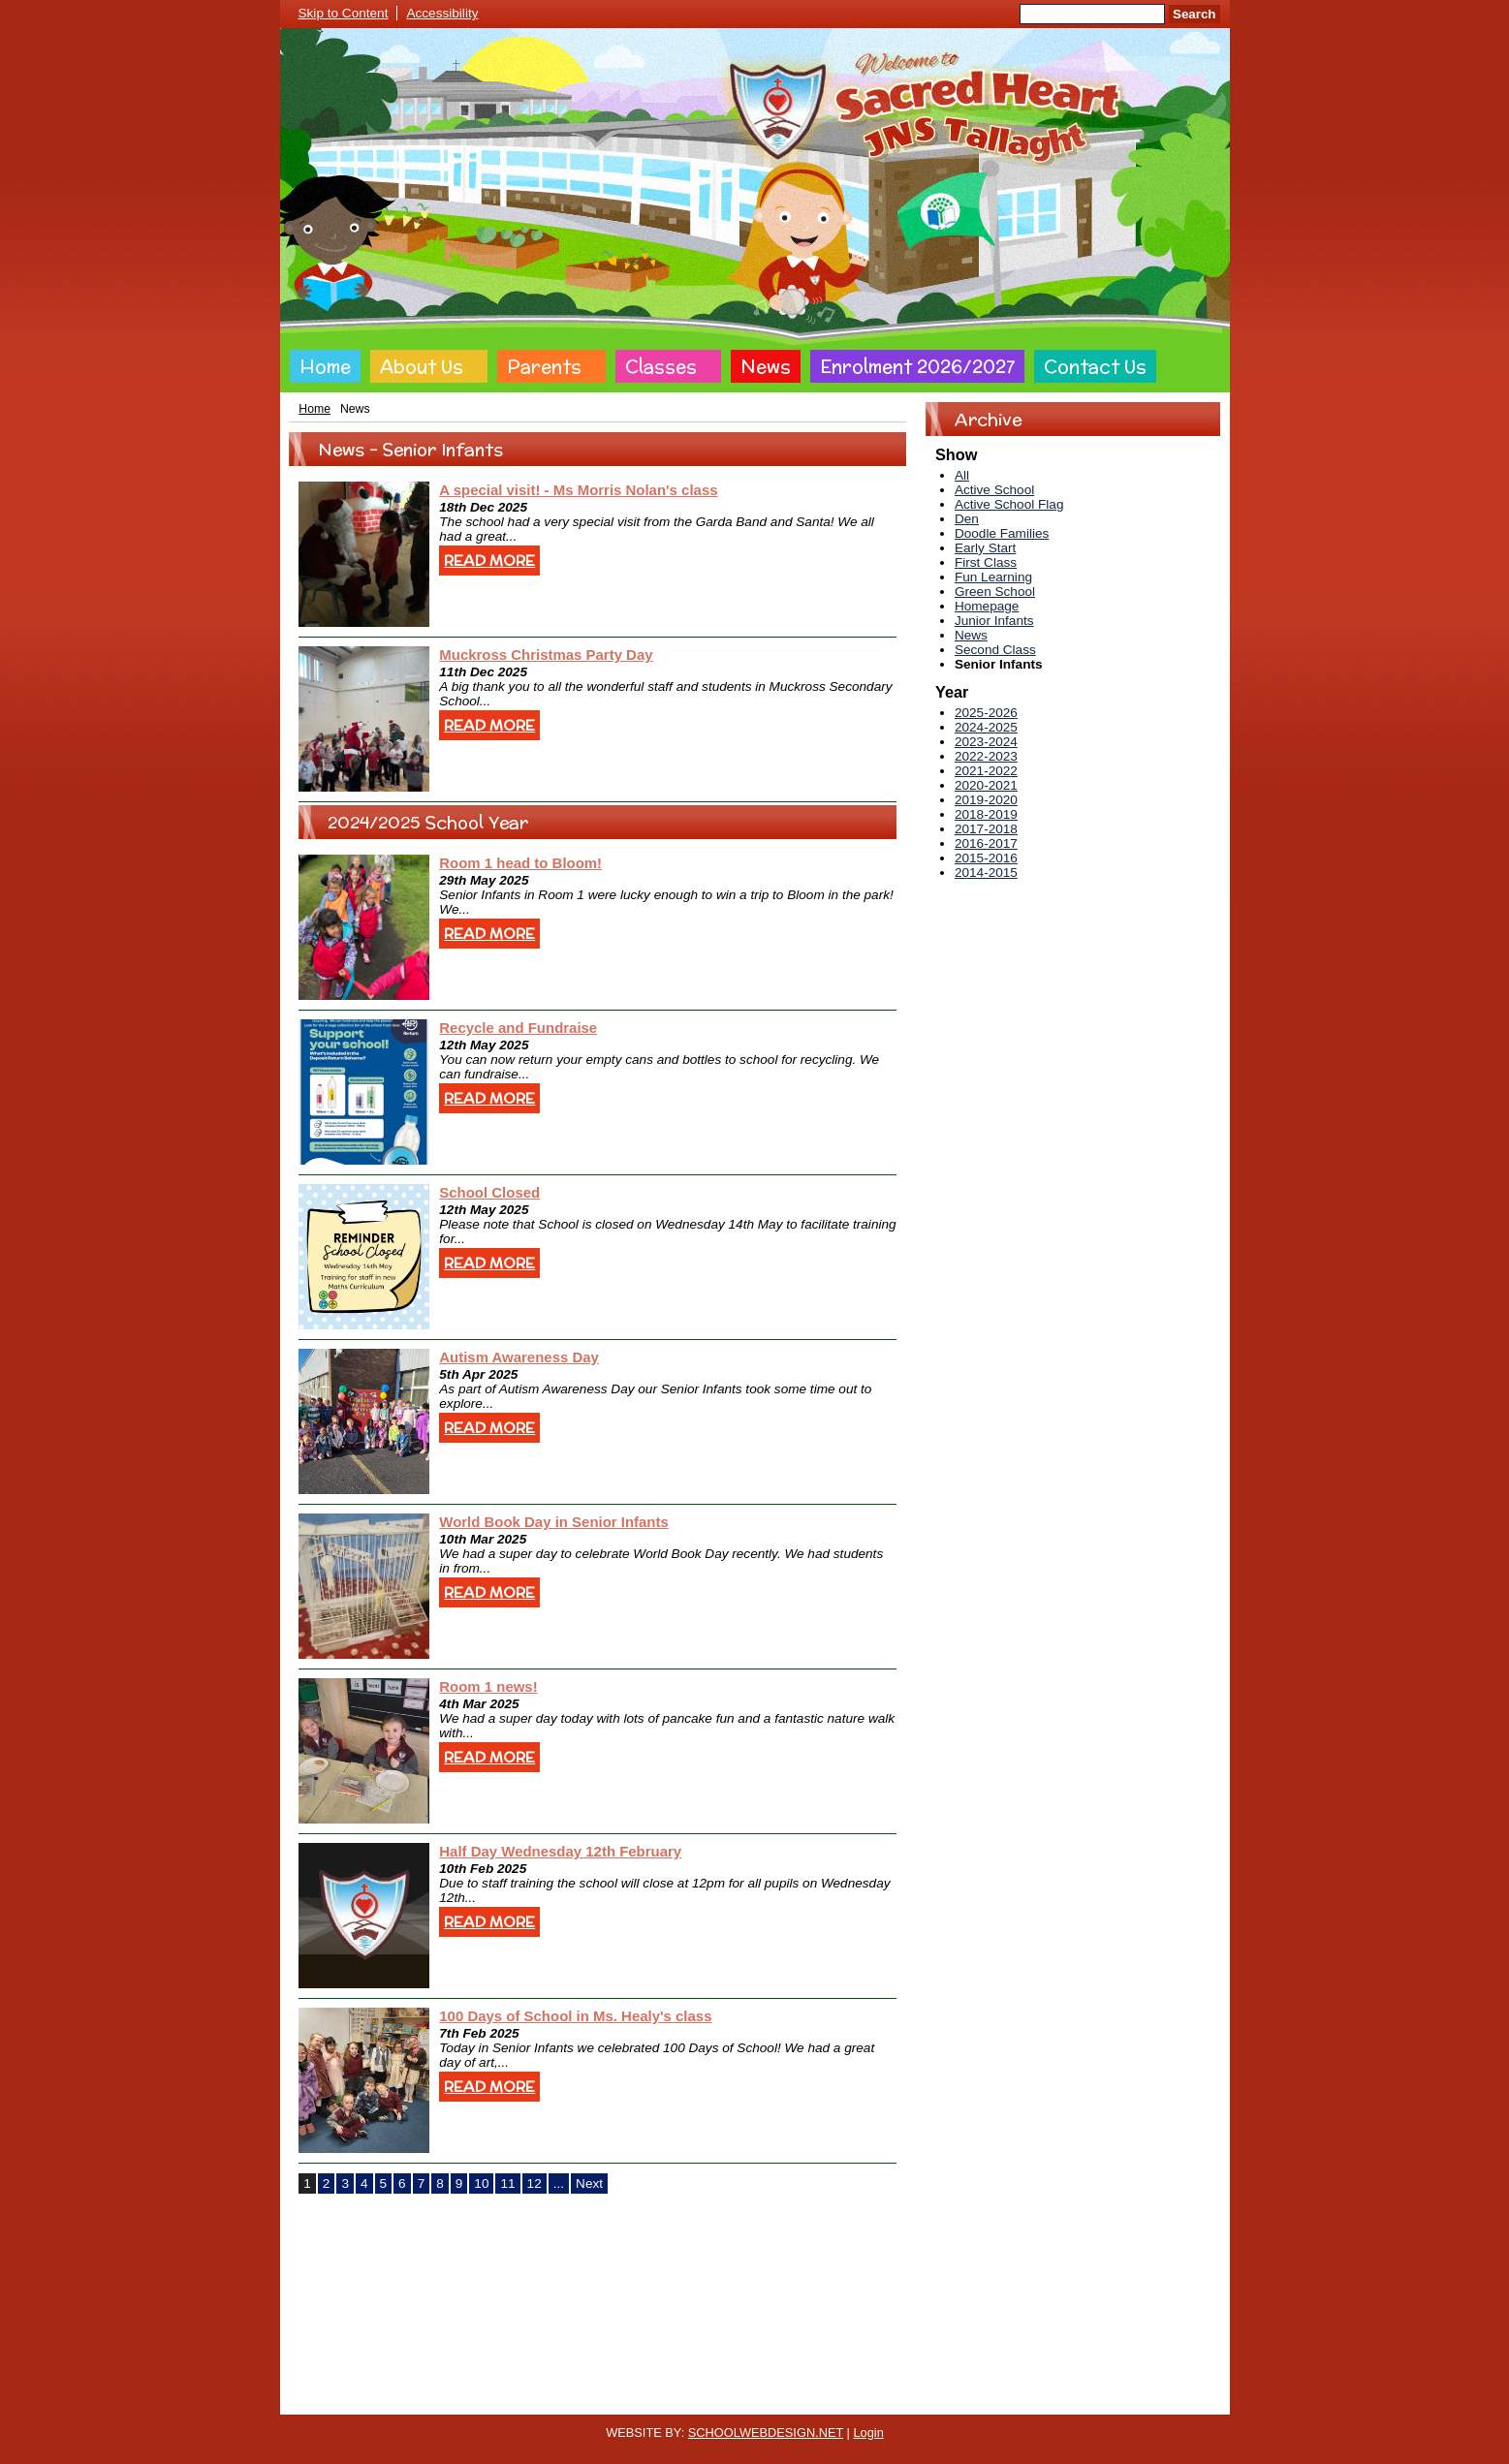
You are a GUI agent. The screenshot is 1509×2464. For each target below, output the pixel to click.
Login (868, 2432)
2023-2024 (986, 741)
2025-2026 (986, 712)
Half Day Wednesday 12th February (560, 1851)
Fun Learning (993, 577)
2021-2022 (986, 771)
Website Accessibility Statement (828, 2398)
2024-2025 (986, 727)
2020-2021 (986, 785)
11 (507, 2183)
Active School (994, 490)
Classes (661, 366)
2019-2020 (986, 800)
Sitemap (953, 2398)
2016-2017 (986, 843)
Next (589, 2183)
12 (534, 2183)
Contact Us (1095, 366)
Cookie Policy (551, 2398)
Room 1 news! (488, 1686)
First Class (986, 562)
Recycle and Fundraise (518, 1027)
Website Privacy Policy (665, 2398)
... (558, 2183)
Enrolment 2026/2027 (917, 366)
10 (481, 2183)
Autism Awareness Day (519, 1357)
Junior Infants (994, 620)
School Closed (489, 1192)
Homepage (987, 606)
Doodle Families (1002, 533)
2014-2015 (986, 872)
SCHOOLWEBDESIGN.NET (765, 2432)
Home (325, 366)
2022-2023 (986, 756)
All (962, 475)
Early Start (985, 548)
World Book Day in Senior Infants (554, 1521)
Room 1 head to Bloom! (520, 863)
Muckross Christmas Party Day (545, 654)
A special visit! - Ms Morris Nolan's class (578, 490)
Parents (544, 366)
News (765, 366)
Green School (995, 591)
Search (1194, 14)
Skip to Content (344, 13)
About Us (421, 366)
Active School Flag (1009, 504)
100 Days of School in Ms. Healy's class (575, 2016)
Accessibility (442, 13)
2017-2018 (986, 829)
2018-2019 (986, 814)
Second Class (995, 649)
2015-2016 (986, 858)
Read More (489, 560)
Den (967, 519)
